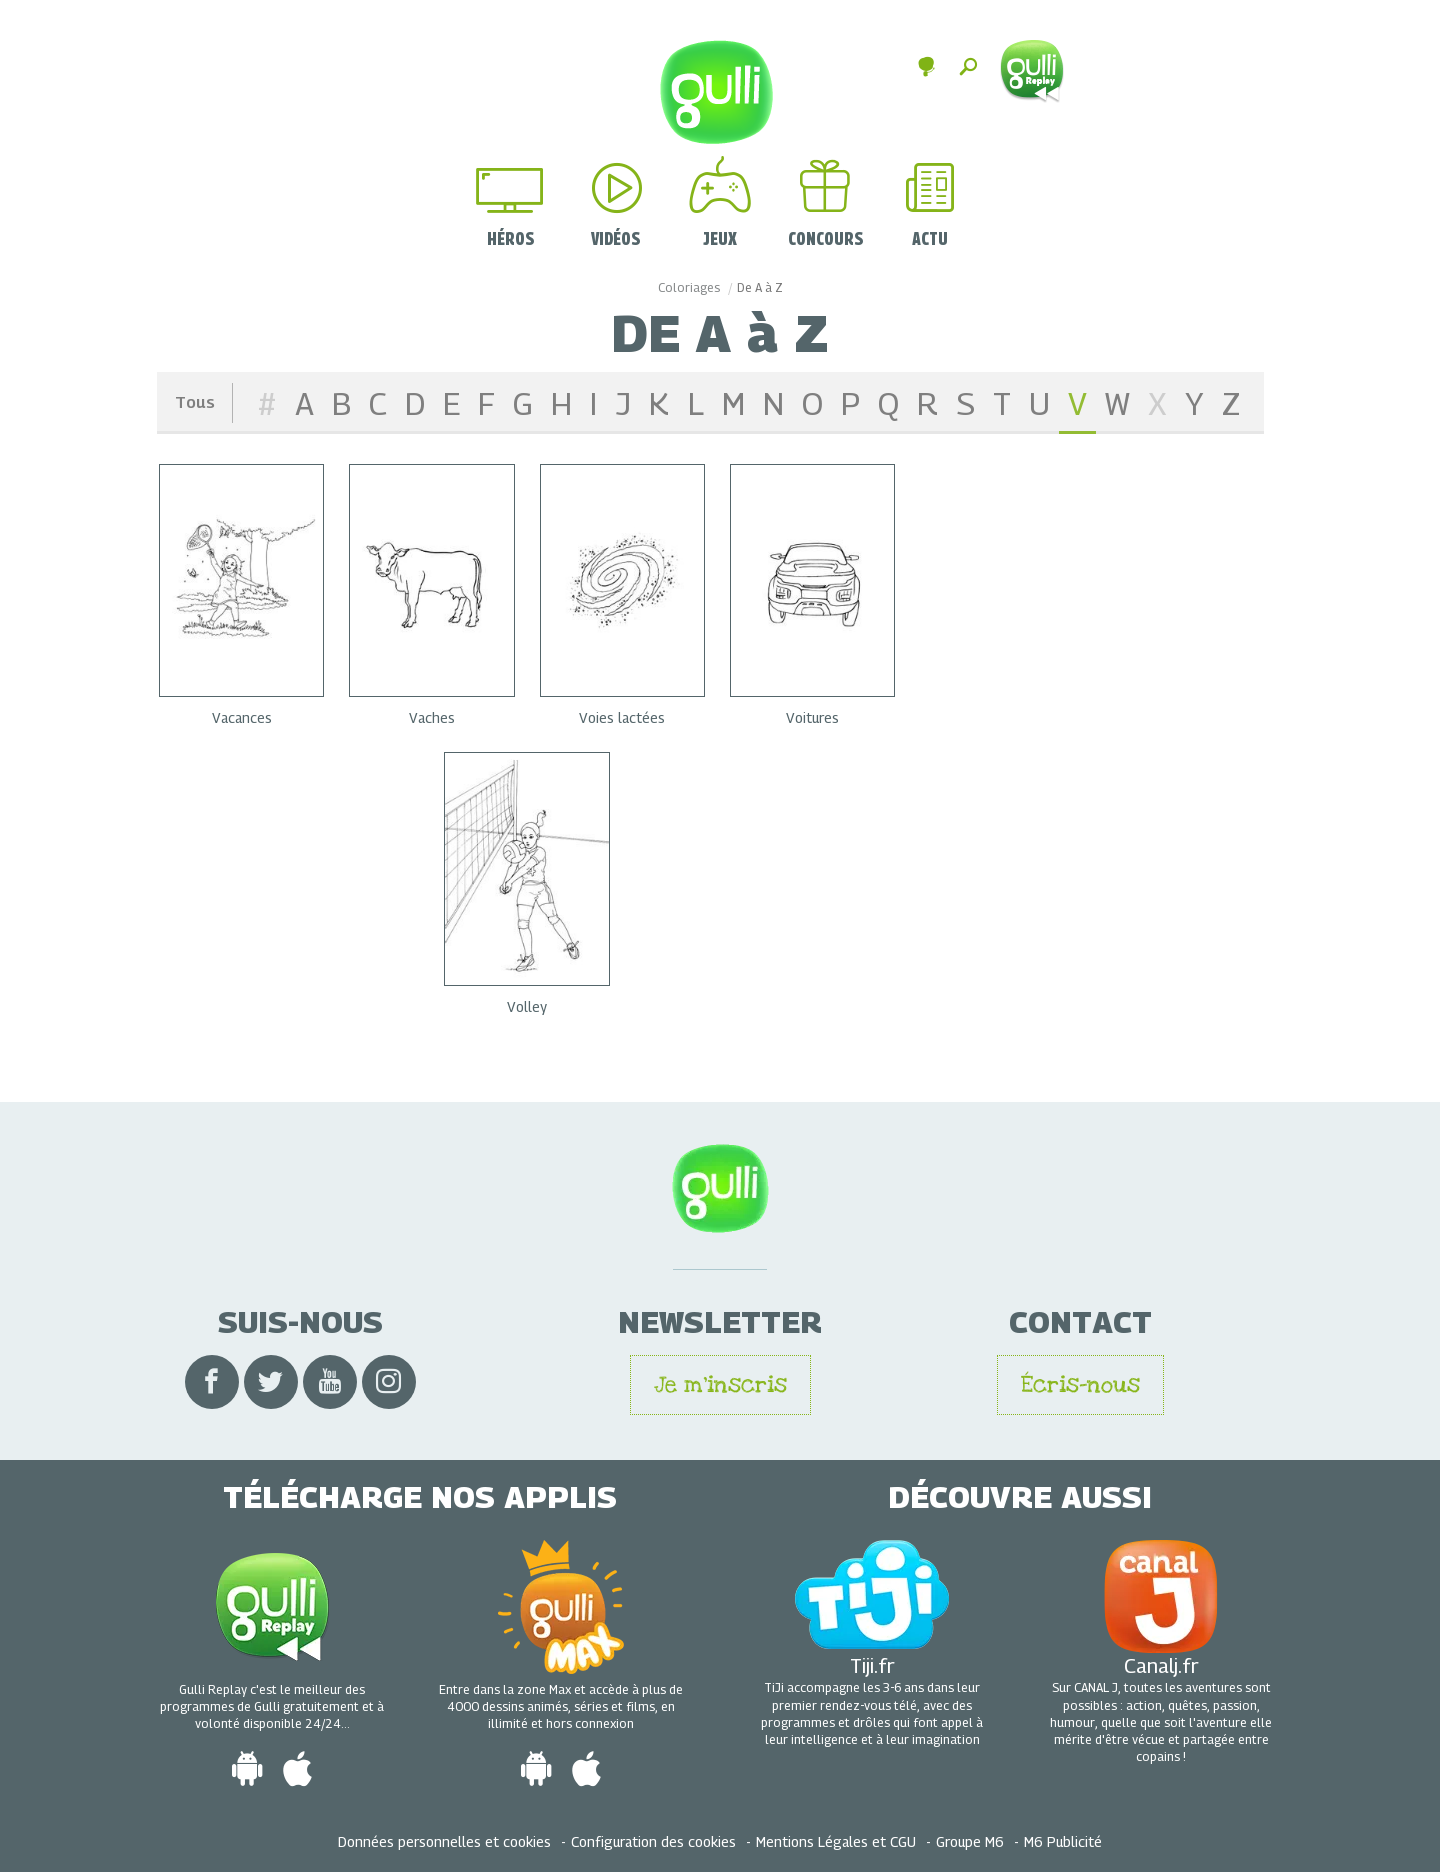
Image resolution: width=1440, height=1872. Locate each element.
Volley (527, 1005)
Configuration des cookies (653, 1840)
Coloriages (689, 286)
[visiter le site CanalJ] (1161, 1594)
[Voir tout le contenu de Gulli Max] (561, 1604)
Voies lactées (622, 716)
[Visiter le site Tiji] (872, 1592)
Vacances (242, 716)
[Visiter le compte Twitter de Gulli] (271, 1382)
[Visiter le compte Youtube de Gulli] (330, 1382)
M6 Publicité (1063, 1840)
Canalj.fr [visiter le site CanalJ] (1161, 1663)
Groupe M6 (970, 1840)
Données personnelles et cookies (444, 1840)
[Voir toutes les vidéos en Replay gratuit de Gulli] (272, 1604)
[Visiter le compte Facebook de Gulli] (212, 1382)
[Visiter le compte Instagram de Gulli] (389, 1382)
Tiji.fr (872, 1663)
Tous (195, 400)
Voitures (812, 716)
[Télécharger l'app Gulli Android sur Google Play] (247, 1768)
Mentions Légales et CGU (836, 1840)
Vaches (432, 716)
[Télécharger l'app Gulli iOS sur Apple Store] (297, 1768)
